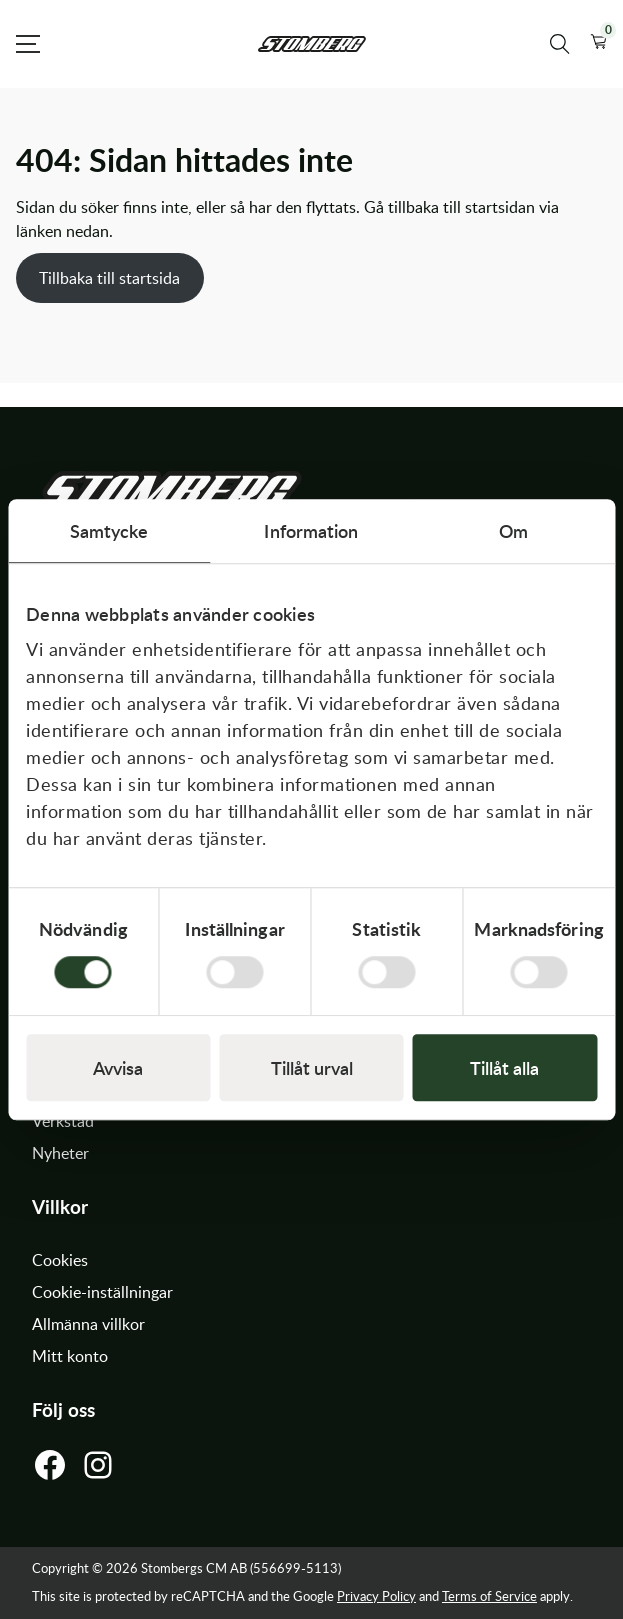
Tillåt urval (312, 1067)
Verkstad (63, 1121)
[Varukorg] (598, 44)
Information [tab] (311, 530)
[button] (598, 44)
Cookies (60, 1260)
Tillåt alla (504, 1067)
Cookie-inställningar (102, 1292)
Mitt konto (70, 1356)
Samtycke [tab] (109, 530)
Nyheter (60, 1153)
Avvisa (118, 1067)
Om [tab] (513, 530)
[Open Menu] (28, 44)
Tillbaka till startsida (109, 278)
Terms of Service (489, 1596)
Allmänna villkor (88, 1324)
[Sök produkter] (560, 44)
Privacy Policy (376, 1596)
